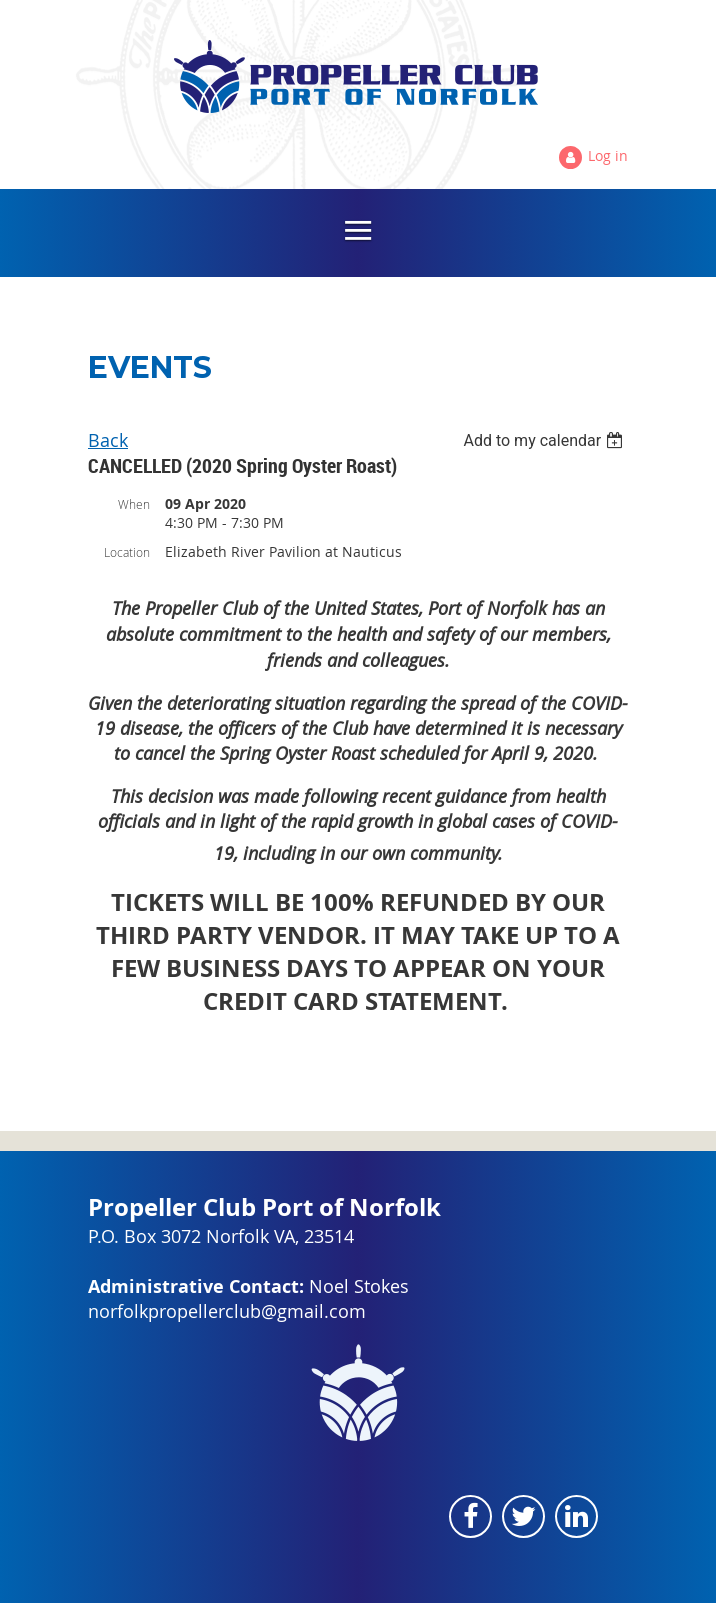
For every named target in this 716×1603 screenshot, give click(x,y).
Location (127, 552)
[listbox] (545, 440)
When (134, 504)
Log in (608, 155)
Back (108, 440)
